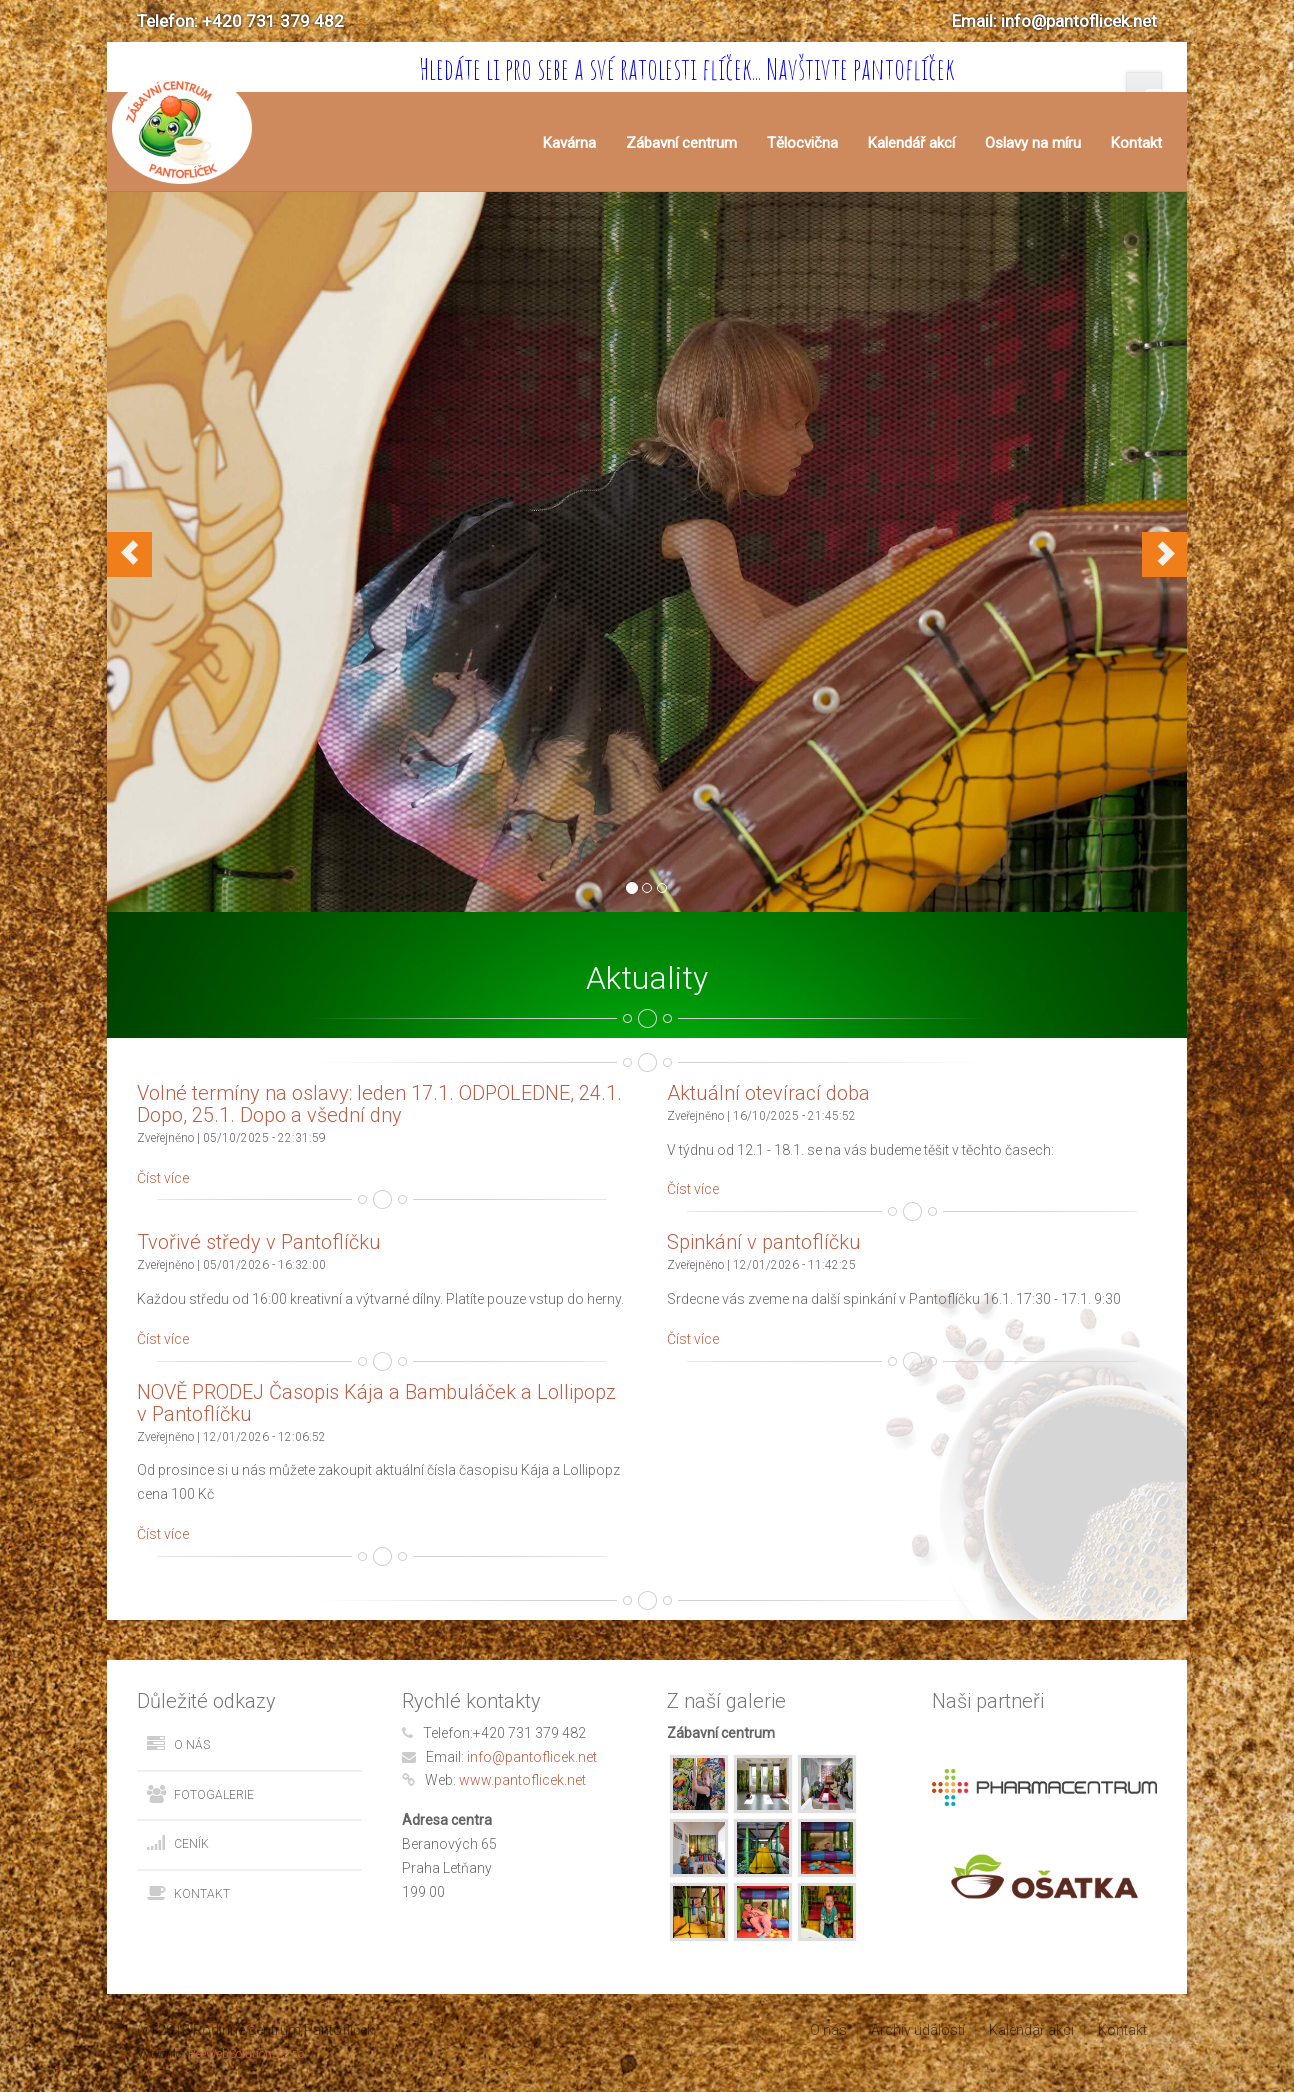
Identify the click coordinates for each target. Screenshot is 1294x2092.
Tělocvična (802, 143)
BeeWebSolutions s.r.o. (247, 2054)
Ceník (191, 1844)
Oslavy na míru (1033, 143)
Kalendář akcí (911, 143)
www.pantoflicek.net (522, 1780)
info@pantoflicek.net (532, 1757)
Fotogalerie (214, 1795)
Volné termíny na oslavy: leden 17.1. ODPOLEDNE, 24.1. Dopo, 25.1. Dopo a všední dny (379, 1104)
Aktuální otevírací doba (768, 1093)
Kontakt (1136, 143)
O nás (192, 1745)
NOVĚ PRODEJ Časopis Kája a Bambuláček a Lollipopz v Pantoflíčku (376, 1403)
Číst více (163, 1178)
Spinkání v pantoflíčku (764, 1242)
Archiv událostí (918, 2030)
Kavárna (569, 143)
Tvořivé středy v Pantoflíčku (259, 1242)
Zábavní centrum (681, 143)
